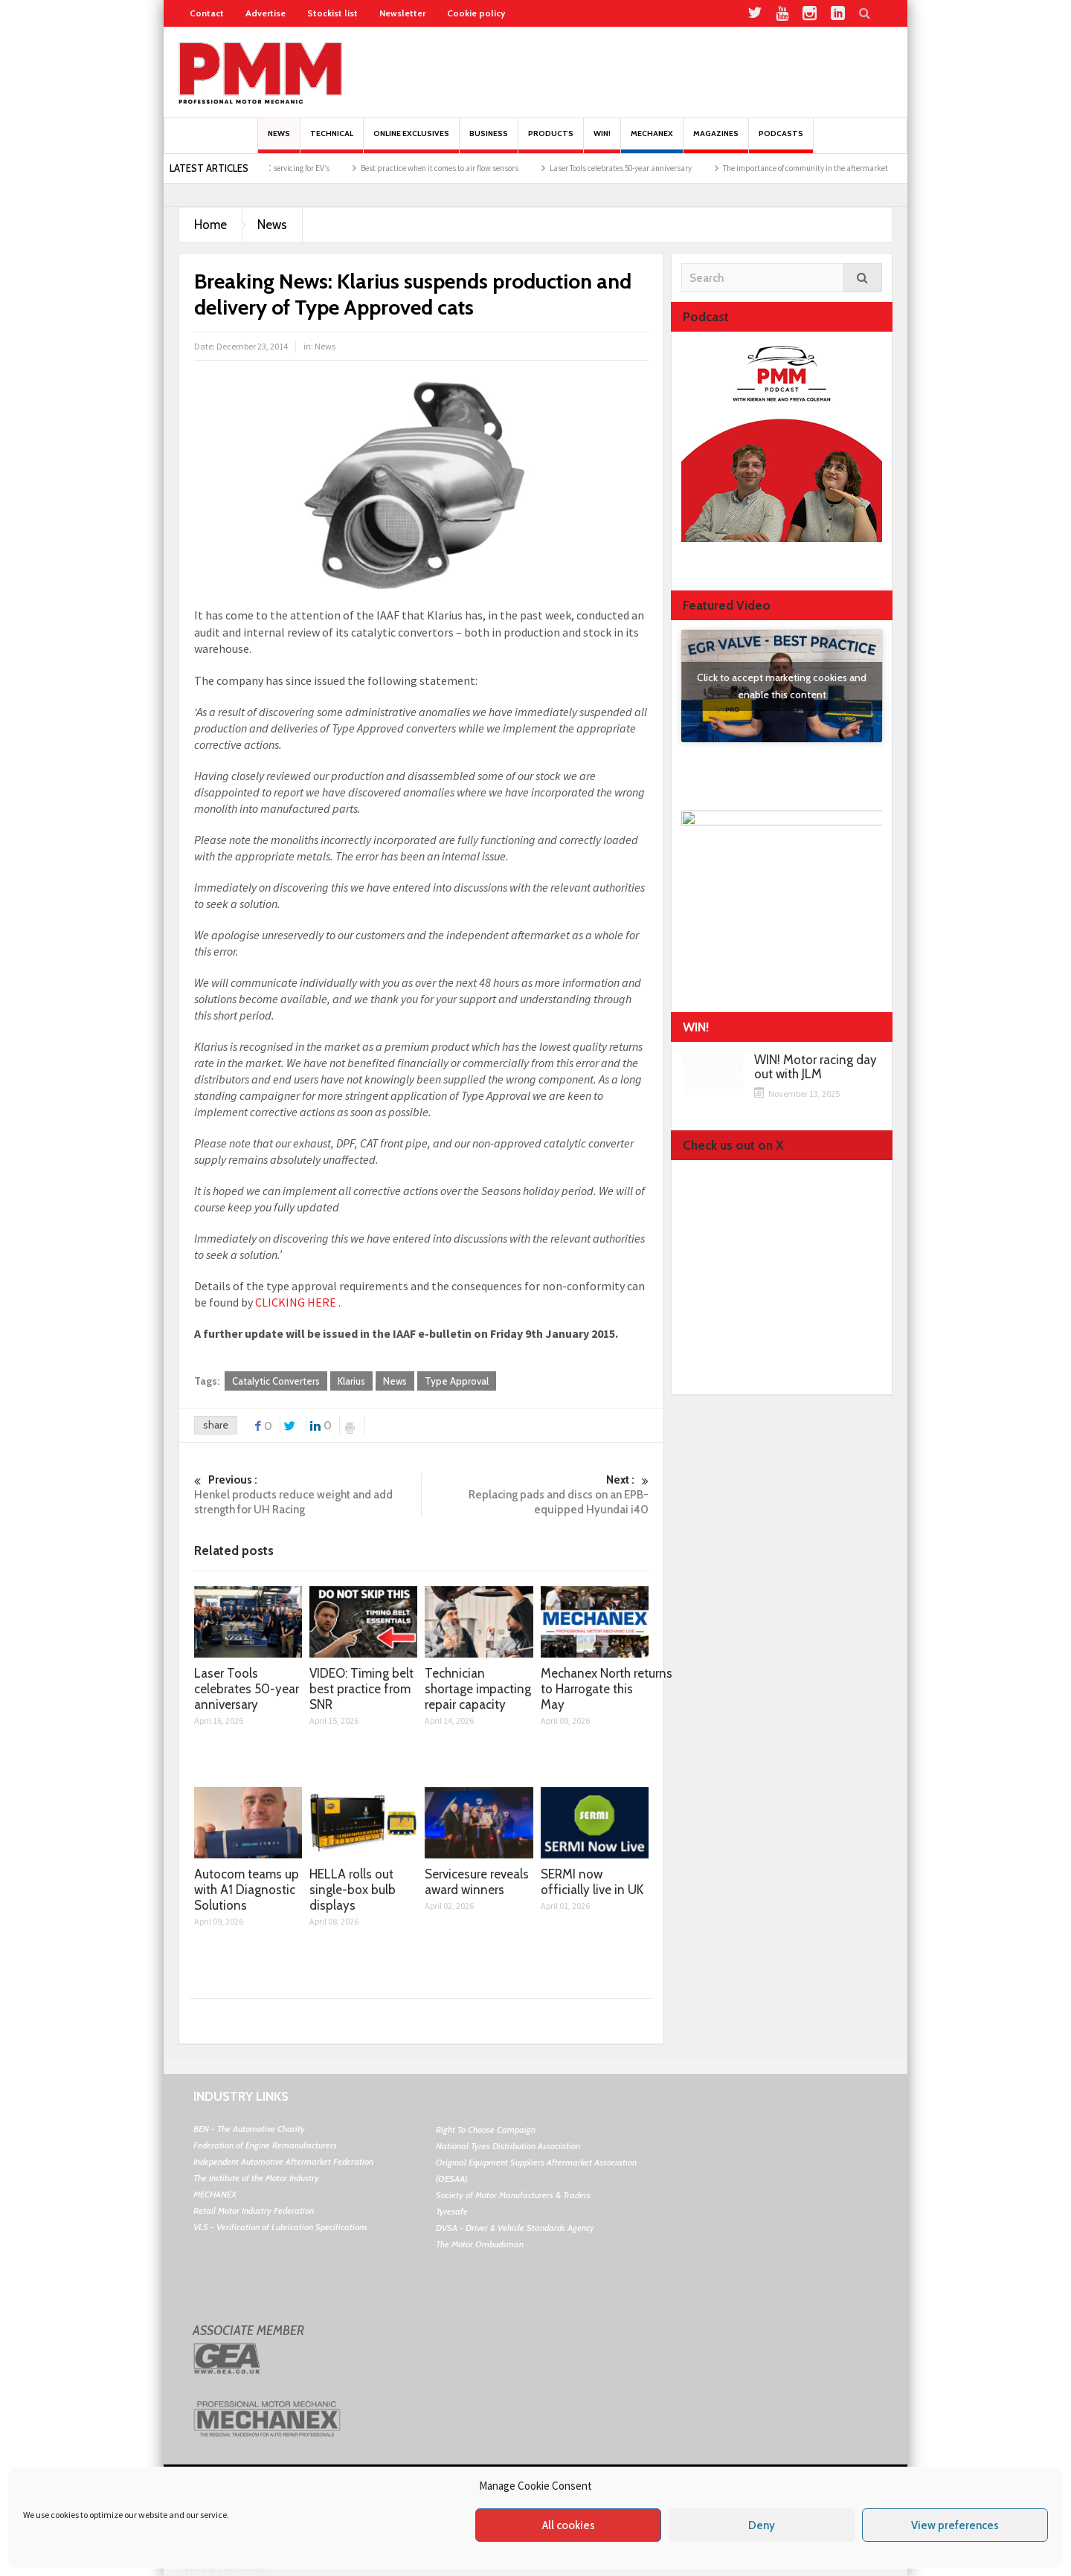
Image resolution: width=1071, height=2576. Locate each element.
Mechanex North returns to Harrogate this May (606, 1689)
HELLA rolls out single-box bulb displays (352, 1890)
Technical (331, 141)
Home (210, 224)
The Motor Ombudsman (480, 2244)
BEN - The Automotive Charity (249, 2128)
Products (550, 141)
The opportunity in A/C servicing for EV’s (287, 168)
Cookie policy (476, 13)
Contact (207, 13)
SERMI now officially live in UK (592, 1882)
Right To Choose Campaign (486, 2129)
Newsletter (402, 13)
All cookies (568, 2525)
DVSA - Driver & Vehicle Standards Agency (515, 2227)
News (279, 141)
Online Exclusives (411, 141)
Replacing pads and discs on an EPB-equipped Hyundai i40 (535, 1494)
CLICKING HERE (295, 1302)
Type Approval (457, 1381)
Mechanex (652, 141)
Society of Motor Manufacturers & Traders (513, 2194)
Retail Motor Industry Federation (253, 2210)
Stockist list (332, 13)
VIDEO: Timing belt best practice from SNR (361, 1689)
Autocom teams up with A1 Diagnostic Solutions (246, 1890)
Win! (602, 141)
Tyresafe (452, 2211)
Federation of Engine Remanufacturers (265, 2145)
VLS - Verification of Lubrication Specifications (280, 2226)
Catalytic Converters (276, 1381)
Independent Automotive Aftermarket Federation (283, 2161)
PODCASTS (781, 141)
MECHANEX (215, 2194)
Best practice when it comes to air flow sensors (465, 168)
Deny (761, 2525)
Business (489, 141)
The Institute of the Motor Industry (256, 2177)
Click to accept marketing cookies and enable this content (781, 686)
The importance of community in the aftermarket (830, 168)
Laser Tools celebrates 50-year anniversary (646, 168)
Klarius (351, 1381)
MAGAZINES (716, 141)
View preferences (955, 2525)
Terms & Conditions (221, 2569)
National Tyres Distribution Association (508, 2145)
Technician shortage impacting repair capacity (478, 1689)
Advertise (265, 13)
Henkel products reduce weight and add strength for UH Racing (307, 1494)
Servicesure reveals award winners (477, 1882)
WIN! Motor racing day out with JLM (815, 1067)
